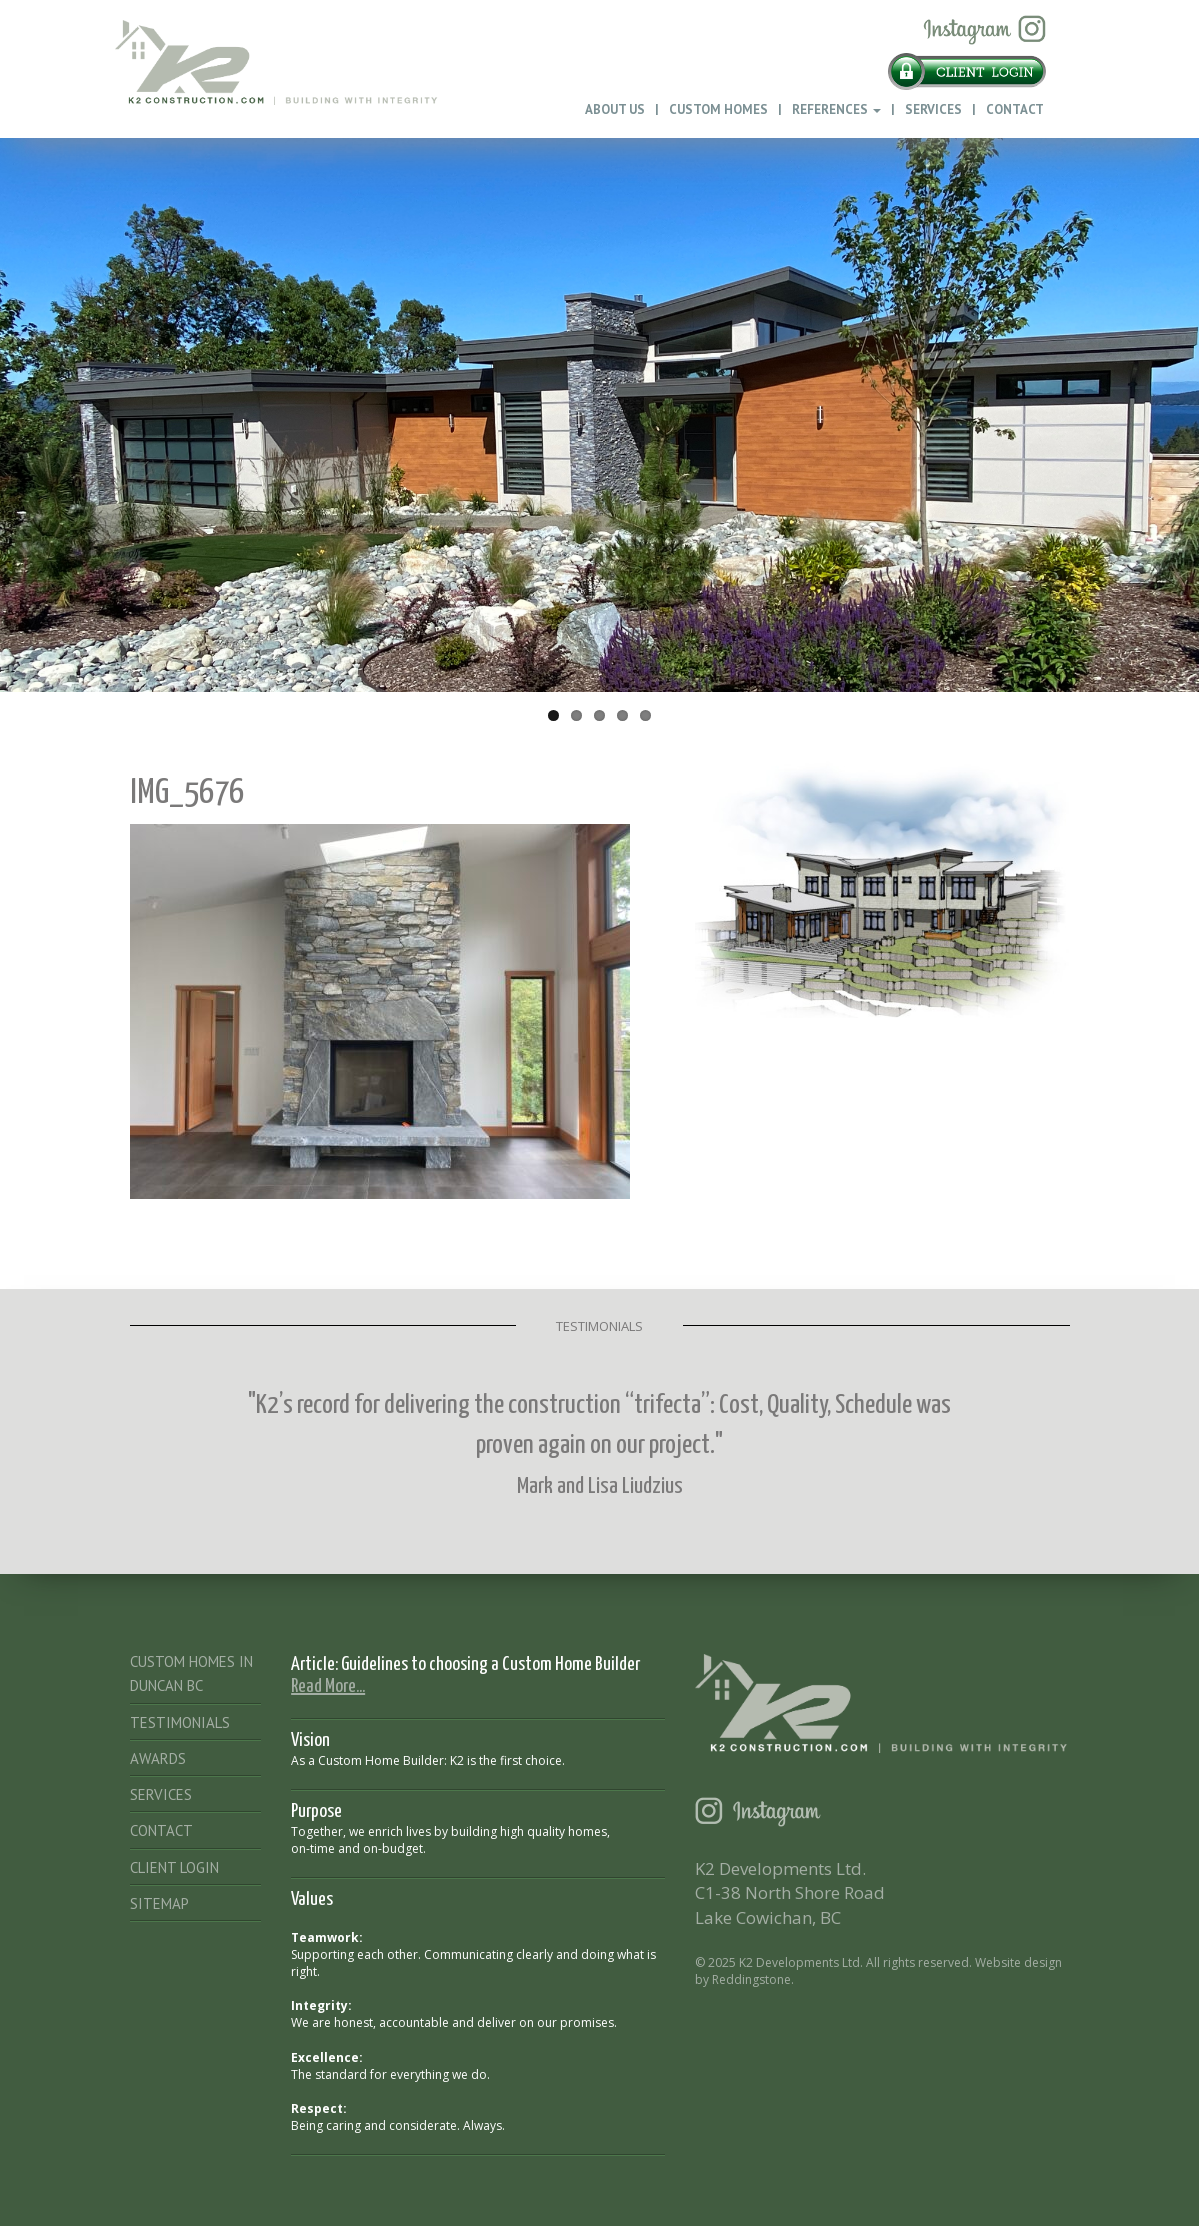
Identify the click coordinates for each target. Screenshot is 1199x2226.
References (836, 109)
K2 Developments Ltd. (801, 1962)
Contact (1015, 109)
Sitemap (159, 1903)
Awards (158, 1758)
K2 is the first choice (506, 1760)
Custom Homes (718, 109)
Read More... (328, 1686)
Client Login (174, 1867)
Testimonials (180, 1722)
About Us (615, 109)
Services (933, 109)
